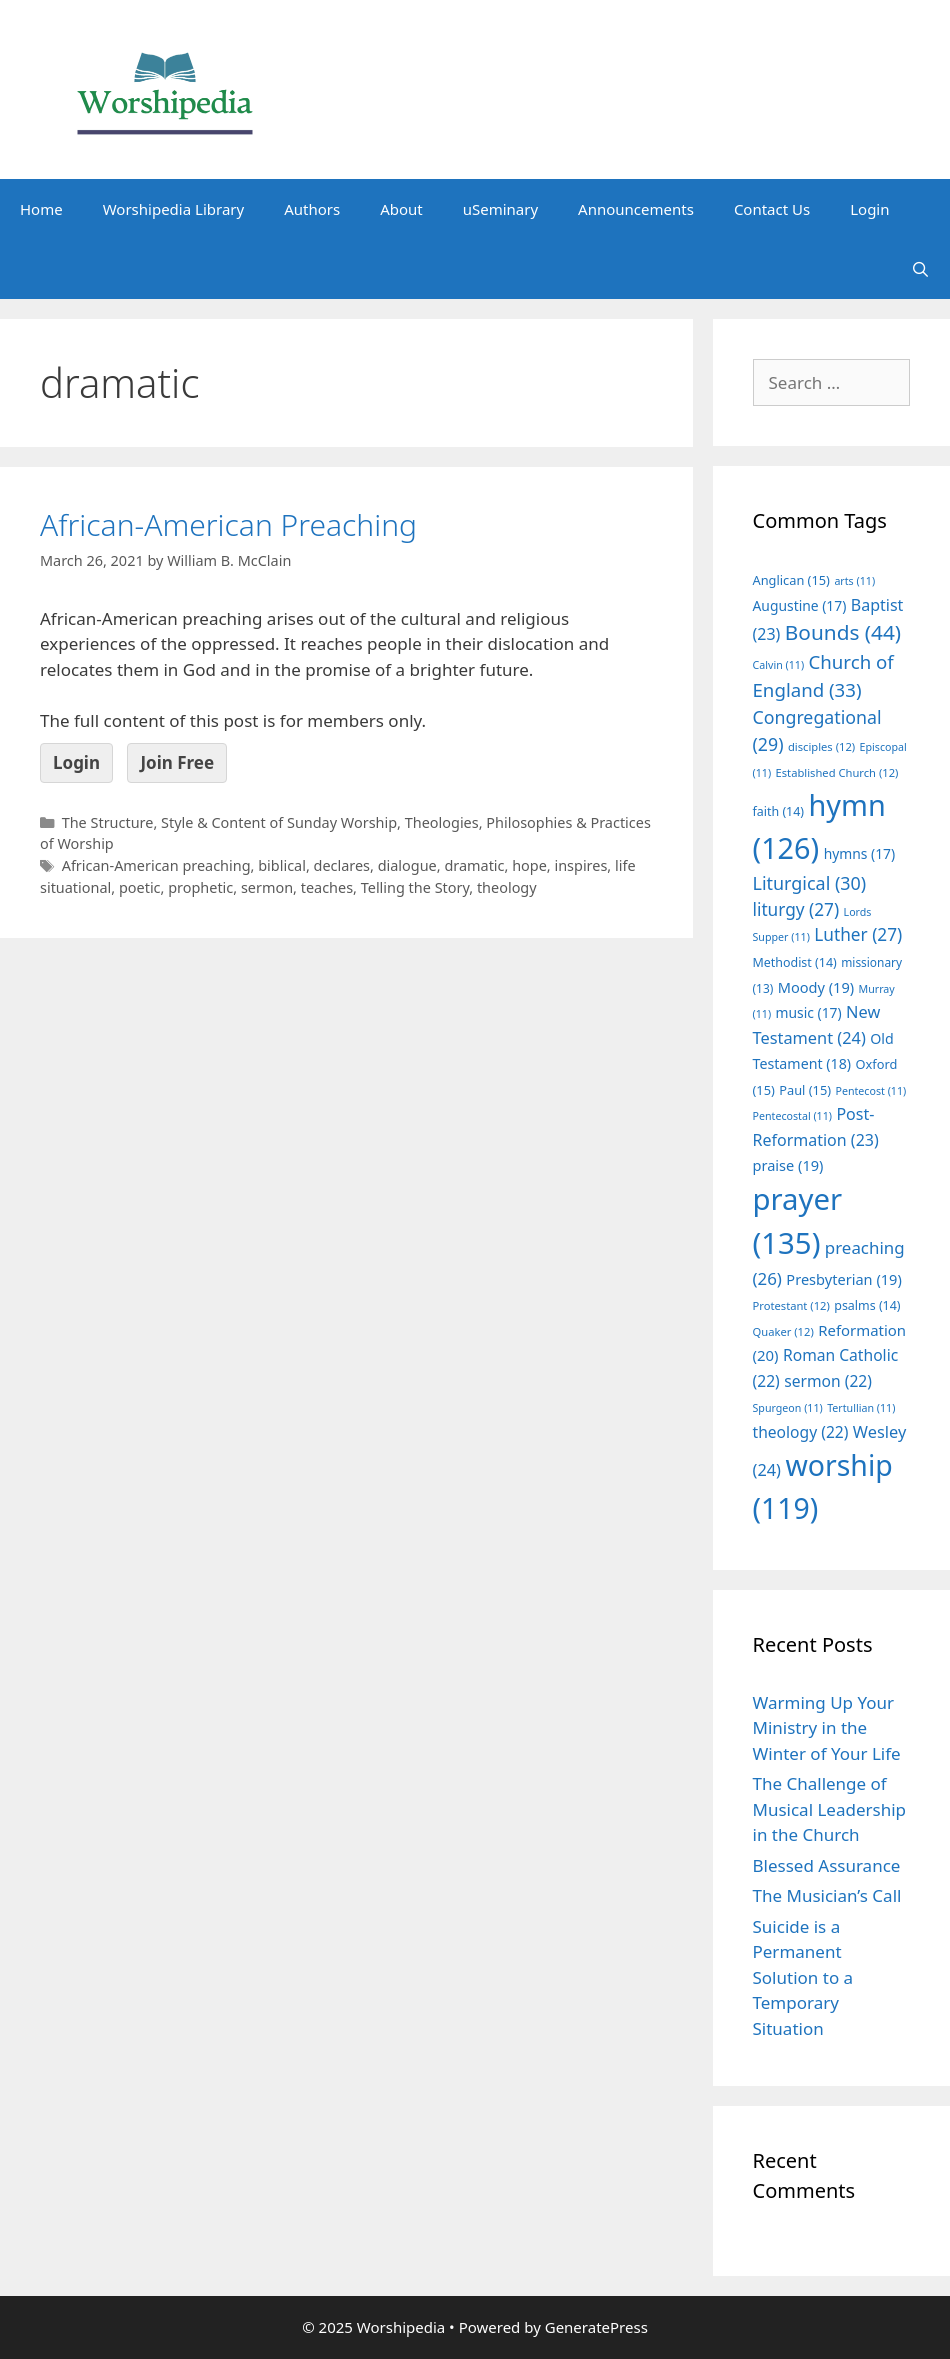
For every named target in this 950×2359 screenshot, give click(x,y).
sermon (267, 887)
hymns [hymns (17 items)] (860, 853)
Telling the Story (415, 887)
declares (342, 865)
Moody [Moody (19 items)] (816, 987)
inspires (580, 865)
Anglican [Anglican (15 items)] (791, 580)
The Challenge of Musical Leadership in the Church (830, 1809)
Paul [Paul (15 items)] (805, 1090)
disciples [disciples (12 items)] (821, 746)
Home (41, 209)
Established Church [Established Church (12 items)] (837, 772)
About (401, 209)
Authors (312, 209)
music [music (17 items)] (809, 1012)
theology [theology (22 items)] (801, 1432)
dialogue (407, 865)
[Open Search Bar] (920, 269)
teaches (327, 887)
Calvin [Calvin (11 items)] (779, 665)
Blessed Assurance (827, 1865)
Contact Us (772, 209)
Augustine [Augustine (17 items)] (800, 605)
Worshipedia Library (173, 209)
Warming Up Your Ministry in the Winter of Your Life (827, 1728)
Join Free (177, 762)
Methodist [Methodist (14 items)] (795, 962)
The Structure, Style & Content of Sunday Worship (229, 822)
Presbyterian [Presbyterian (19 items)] (843, 1279)
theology (507, 887)
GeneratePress (596, 2327)
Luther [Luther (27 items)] (858, 934)
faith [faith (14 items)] (779, 811)
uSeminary (500, 209)
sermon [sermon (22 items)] (828, 1381)
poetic (140, 887)
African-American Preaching (228, 524)
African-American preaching (156, 865)
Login (869, 209)
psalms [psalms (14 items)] (867, 1305)
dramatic (474, 865)
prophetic (200, 887)
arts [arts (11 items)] (854, 581)
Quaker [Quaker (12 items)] (783, 1331)
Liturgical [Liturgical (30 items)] (810, 883)
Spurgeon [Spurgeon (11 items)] (788, 1408)
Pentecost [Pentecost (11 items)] (870, 1091)
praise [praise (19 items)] (788, 1165)
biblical (282, 865)
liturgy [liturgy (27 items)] (796, 909)
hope (529, 865)
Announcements (636, 209)
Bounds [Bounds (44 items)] (843, 632)
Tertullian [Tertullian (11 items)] (861, 1408)
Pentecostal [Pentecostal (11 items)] (793, 1116)
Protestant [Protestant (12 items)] (791, 1305)
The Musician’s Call (827, 1895)
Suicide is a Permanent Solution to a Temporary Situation (803, 1977)
